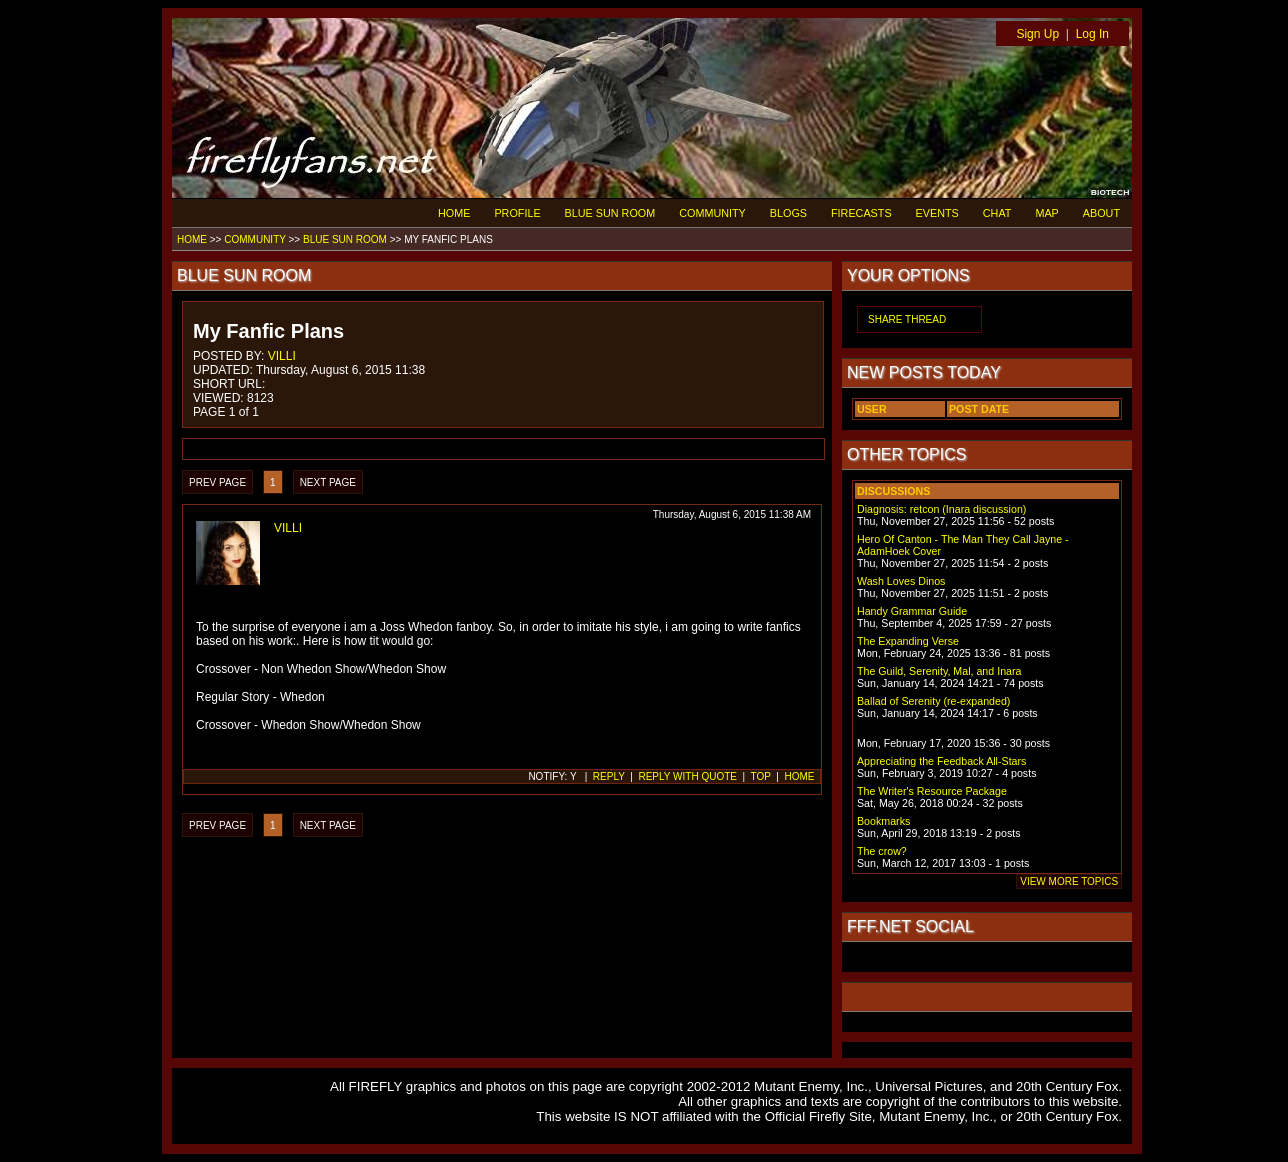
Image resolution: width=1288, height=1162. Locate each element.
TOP (761, 776)
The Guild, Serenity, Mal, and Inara (939, 671)
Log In (1092, 34)
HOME (454, 213)
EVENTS (937, 213)
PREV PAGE (217, 482)
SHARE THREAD (907, 319)
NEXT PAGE (328, 482)
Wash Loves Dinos (901, 581)
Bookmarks (883, 821)
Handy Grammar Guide (912, 611)
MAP (1046, 213)
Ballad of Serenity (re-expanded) (933, 701)
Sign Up (1037, 34)
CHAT (997, 213)
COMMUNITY (712, 213)
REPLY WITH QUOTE (687, 776)
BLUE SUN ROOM (610, 213)
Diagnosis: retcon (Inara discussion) (941, 509)
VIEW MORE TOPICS (1069, 881)
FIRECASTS (861, 213)
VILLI (282, 356)
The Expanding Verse (908, 641)
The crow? (882, 851)
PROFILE (517, 213)
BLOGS (788, 213)
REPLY (609, 776)
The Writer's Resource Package (932, 791)
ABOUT (1101, 213)
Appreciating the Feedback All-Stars (941, 761)
